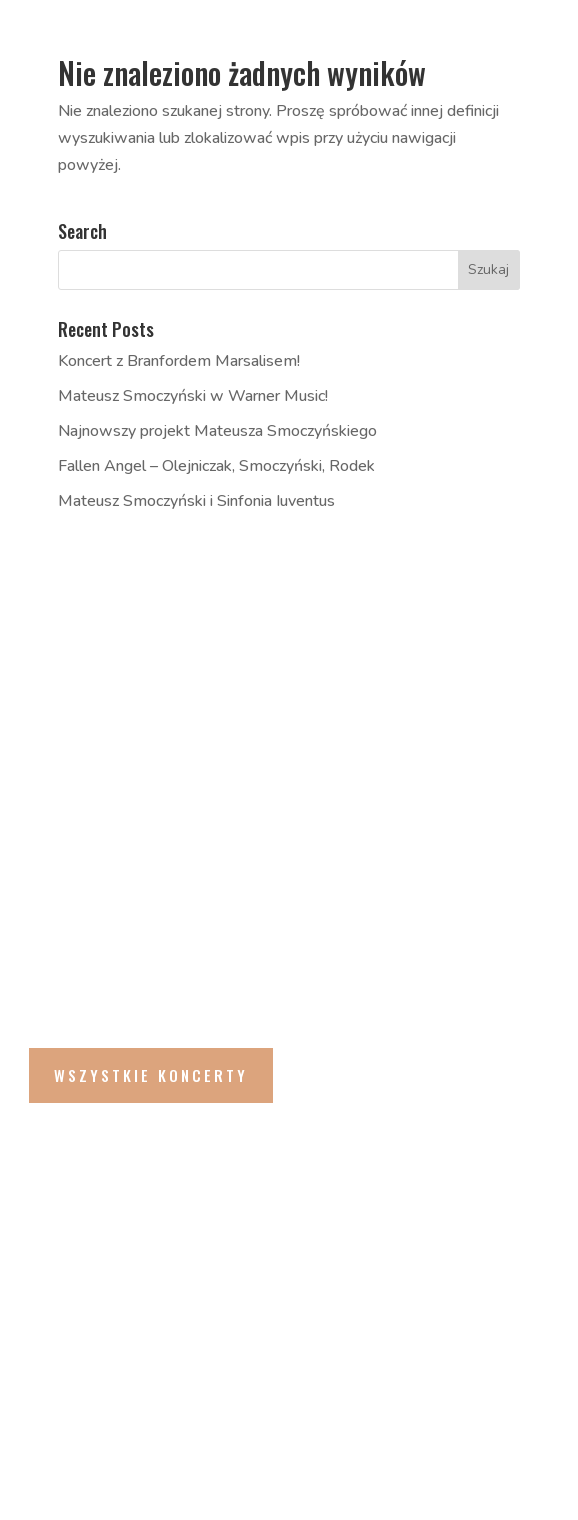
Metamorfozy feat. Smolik (247, 719)
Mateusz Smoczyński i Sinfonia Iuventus (196, 501)
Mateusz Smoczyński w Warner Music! (193, 396)
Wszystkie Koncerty (151, 1075)
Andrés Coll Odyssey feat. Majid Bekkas (302, 816)
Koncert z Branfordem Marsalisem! (179, 361)
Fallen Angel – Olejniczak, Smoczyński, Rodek (216, 466)
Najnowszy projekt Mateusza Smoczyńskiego (217, 431)
